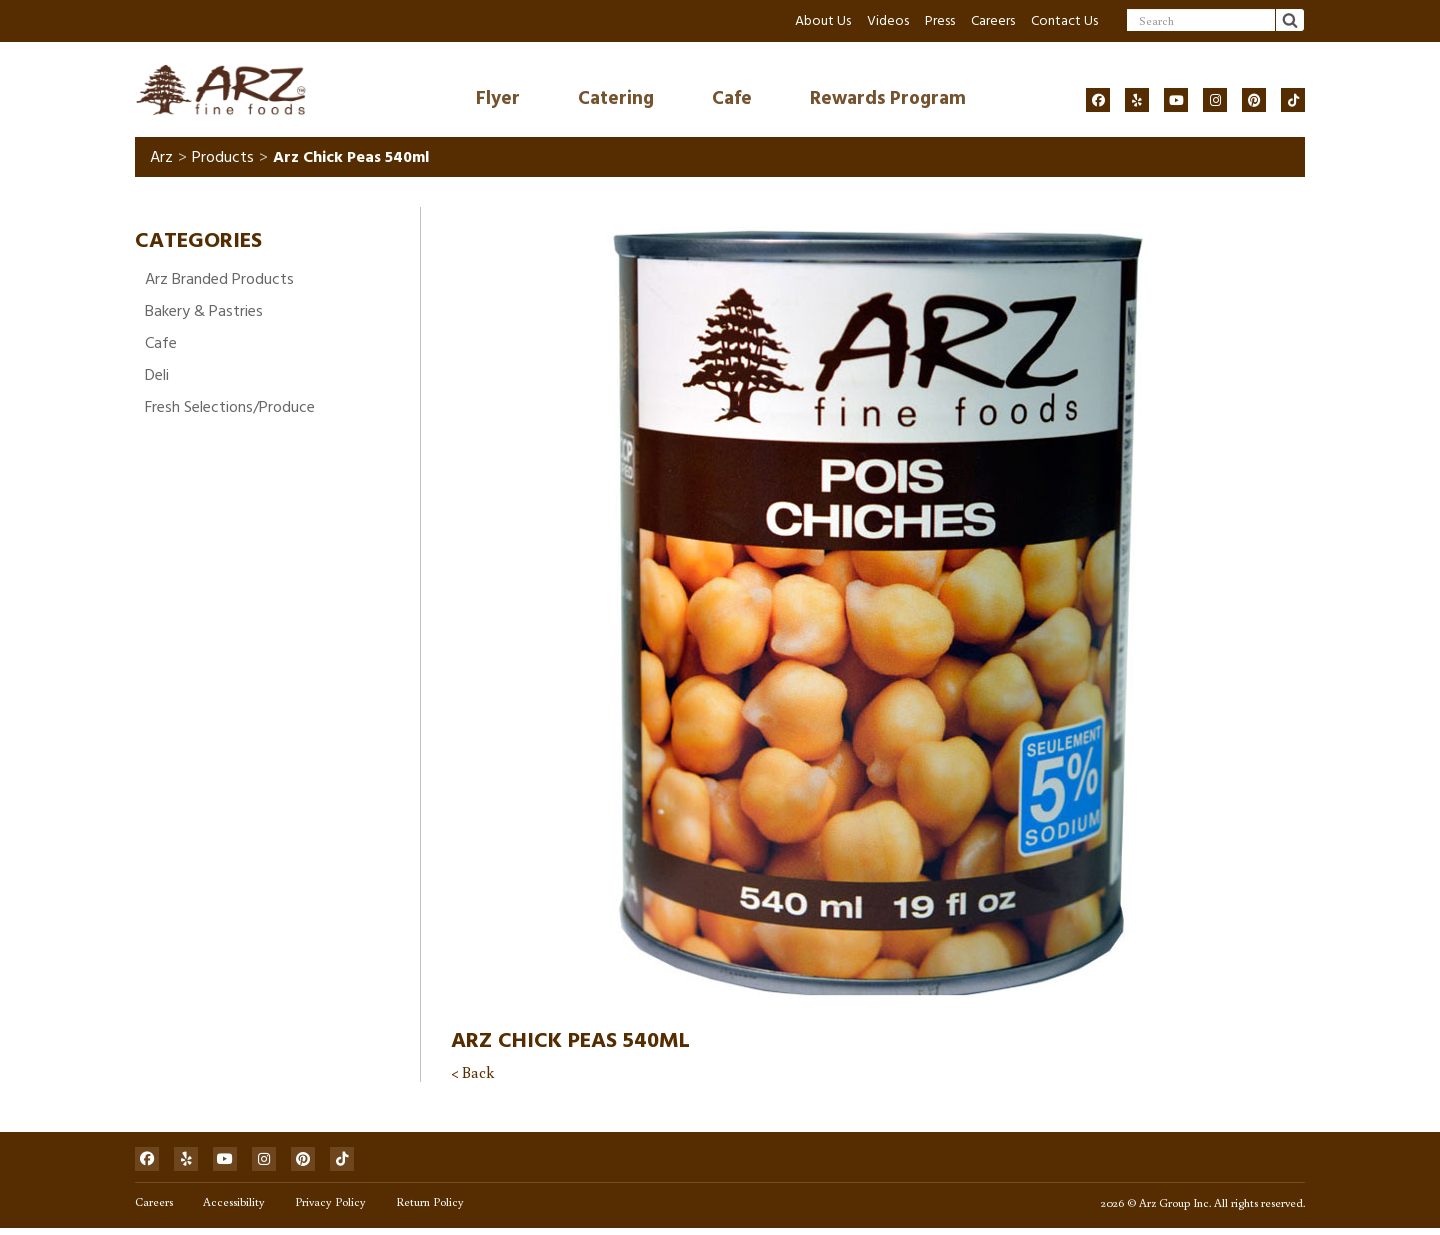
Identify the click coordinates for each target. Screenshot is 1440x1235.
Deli (157, 378)
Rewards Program (888, 99)
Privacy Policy (330, 1207)
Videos (888, 20)
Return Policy (430, 1207)
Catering (616, 99)
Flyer (498, 99)
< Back (472, 1075)
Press (940, 20)
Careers (993, 20)
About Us (823, 20)
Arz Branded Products (219, 282)
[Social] (1098, 100)
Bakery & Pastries (204, 314)
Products (223, 160)
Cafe (732, 99)
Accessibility (234, 1207)
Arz (161, 160)
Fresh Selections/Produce (230, 410)
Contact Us (1064, 20)
